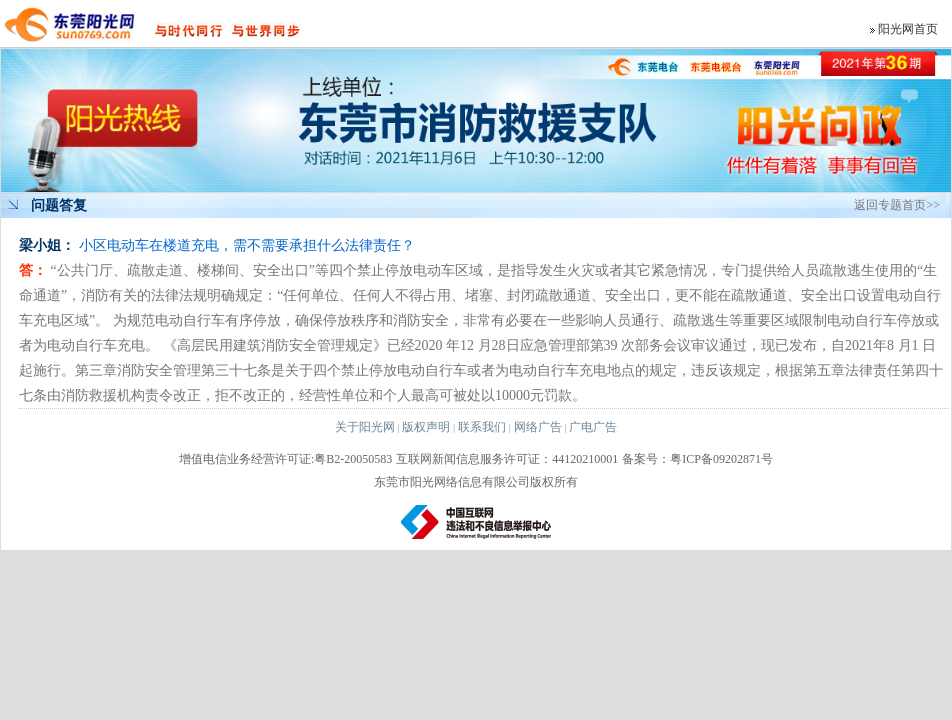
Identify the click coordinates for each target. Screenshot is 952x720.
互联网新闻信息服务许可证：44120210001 (507, 459)
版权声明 (426, 427)
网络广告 (538, 427)
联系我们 (482, 427)
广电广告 (593, 427)
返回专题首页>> (897, 205)
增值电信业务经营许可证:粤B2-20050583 (285, 459)
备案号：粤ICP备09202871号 (697, 459)
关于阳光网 (365, 427)
